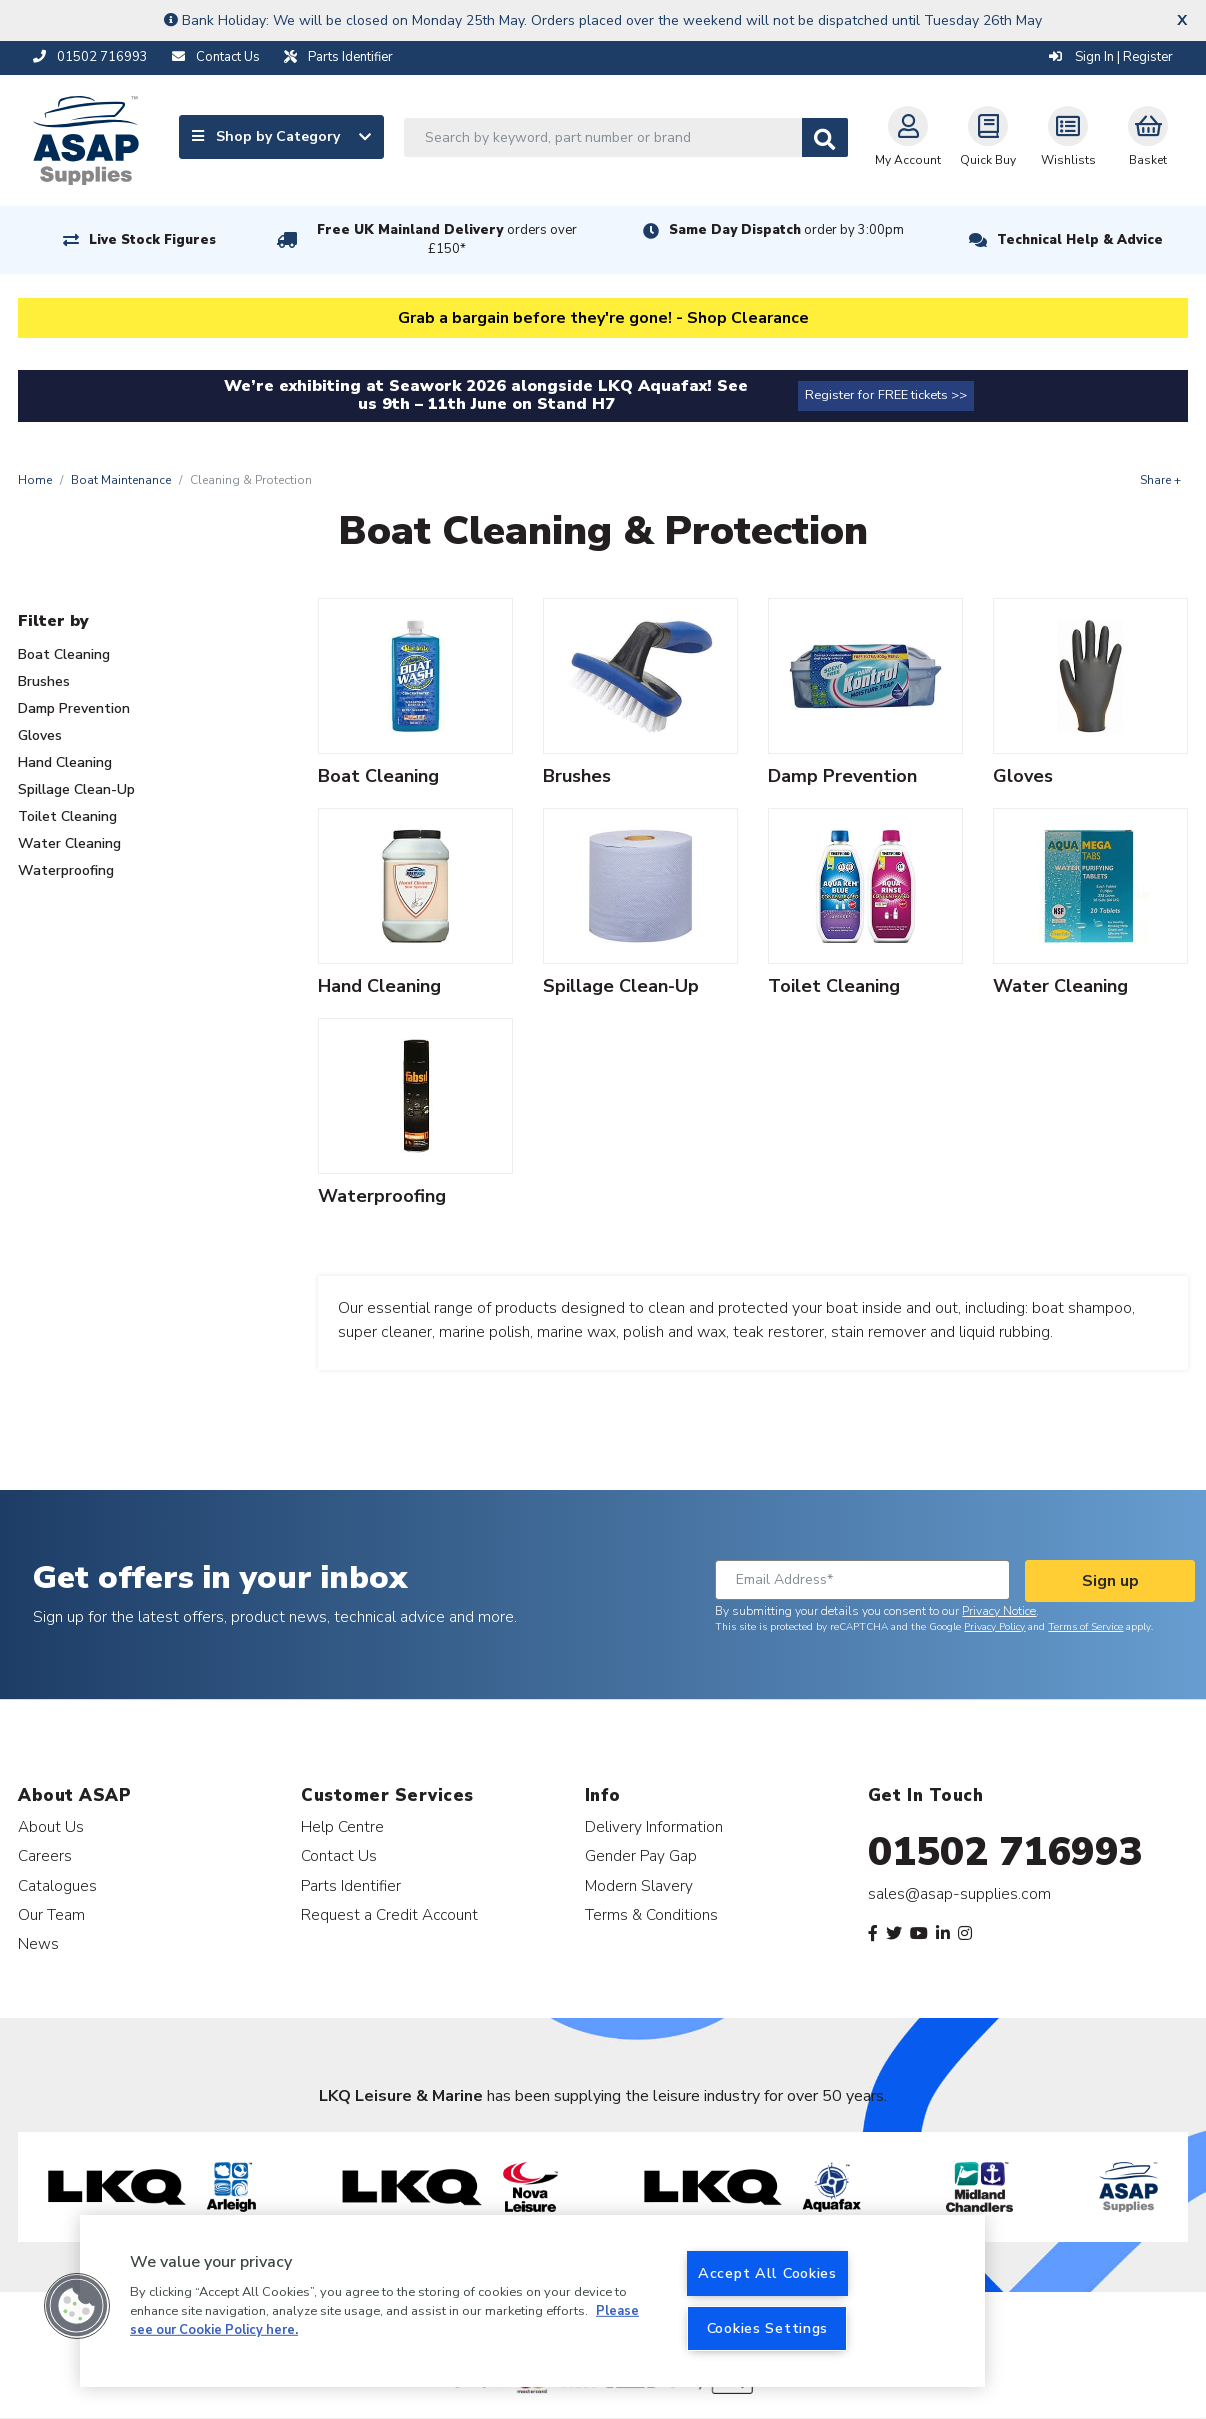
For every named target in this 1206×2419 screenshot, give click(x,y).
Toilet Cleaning (67, 816)
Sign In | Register (1111, 57)
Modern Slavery (639, 1885)
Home (35, 480)
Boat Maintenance (121, 480)
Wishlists (1068, 137)
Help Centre (342, 1826)
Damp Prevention (74, 708)
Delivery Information (654, 1826)
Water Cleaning (69, 843)
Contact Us (339, 1855)
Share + (1160, 480)
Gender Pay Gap (641, 1855)
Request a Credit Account (389, 1914)
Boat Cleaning (64, 654)
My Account (908, 137)
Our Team (51, 1914)
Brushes (44, 681)
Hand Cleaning (65, 762)
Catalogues (57, 1885)
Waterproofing (66, 870)
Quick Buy (988, 137)
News (38, 1943)
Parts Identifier (351, 1885)
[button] (77, 2306)
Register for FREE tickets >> (886, 395)
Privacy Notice (999, 1611)
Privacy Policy (994, 1627)
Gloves (40, 735)
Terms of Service (1085, 1627)
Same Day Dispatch (786, 230)
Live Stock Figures (152, 240)
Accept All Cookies (767, 2273)
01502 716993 (1005, 1852)
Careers (45, 1855)
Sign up (1110, 1581)
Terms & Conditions (651, 1914)
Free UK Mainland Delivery (447, 239)
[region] (532, 2301)
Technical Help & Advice (1080, 240)
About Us (51, 1826)
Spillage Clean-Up (76, 789)
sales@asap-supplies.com (959, 1894)
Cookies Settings (768, 2328)
